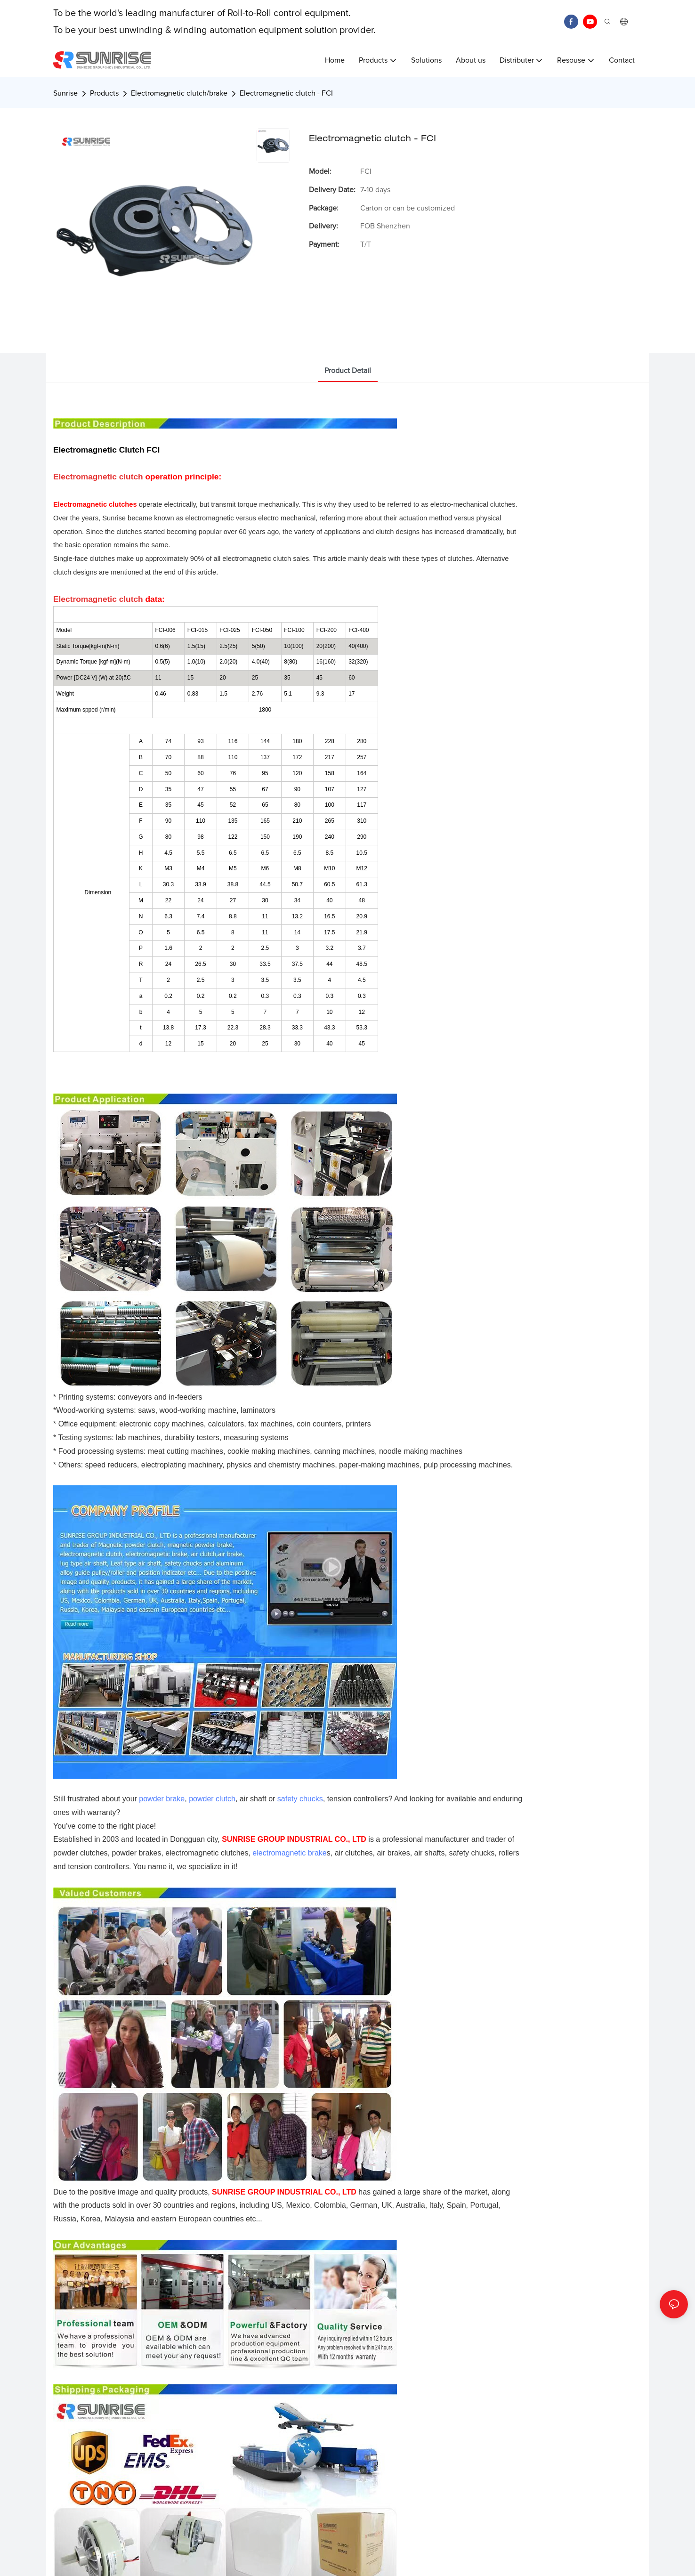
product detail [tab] (347, 370)
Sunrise (65, 93)
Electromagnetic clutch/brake (179, 93)
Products (104, 93)
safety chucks (300, 1799)
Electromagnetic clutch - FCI (286, 93)
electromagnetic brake (289, 1853)
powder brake (162, 1799)
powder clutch (212, 1799)
